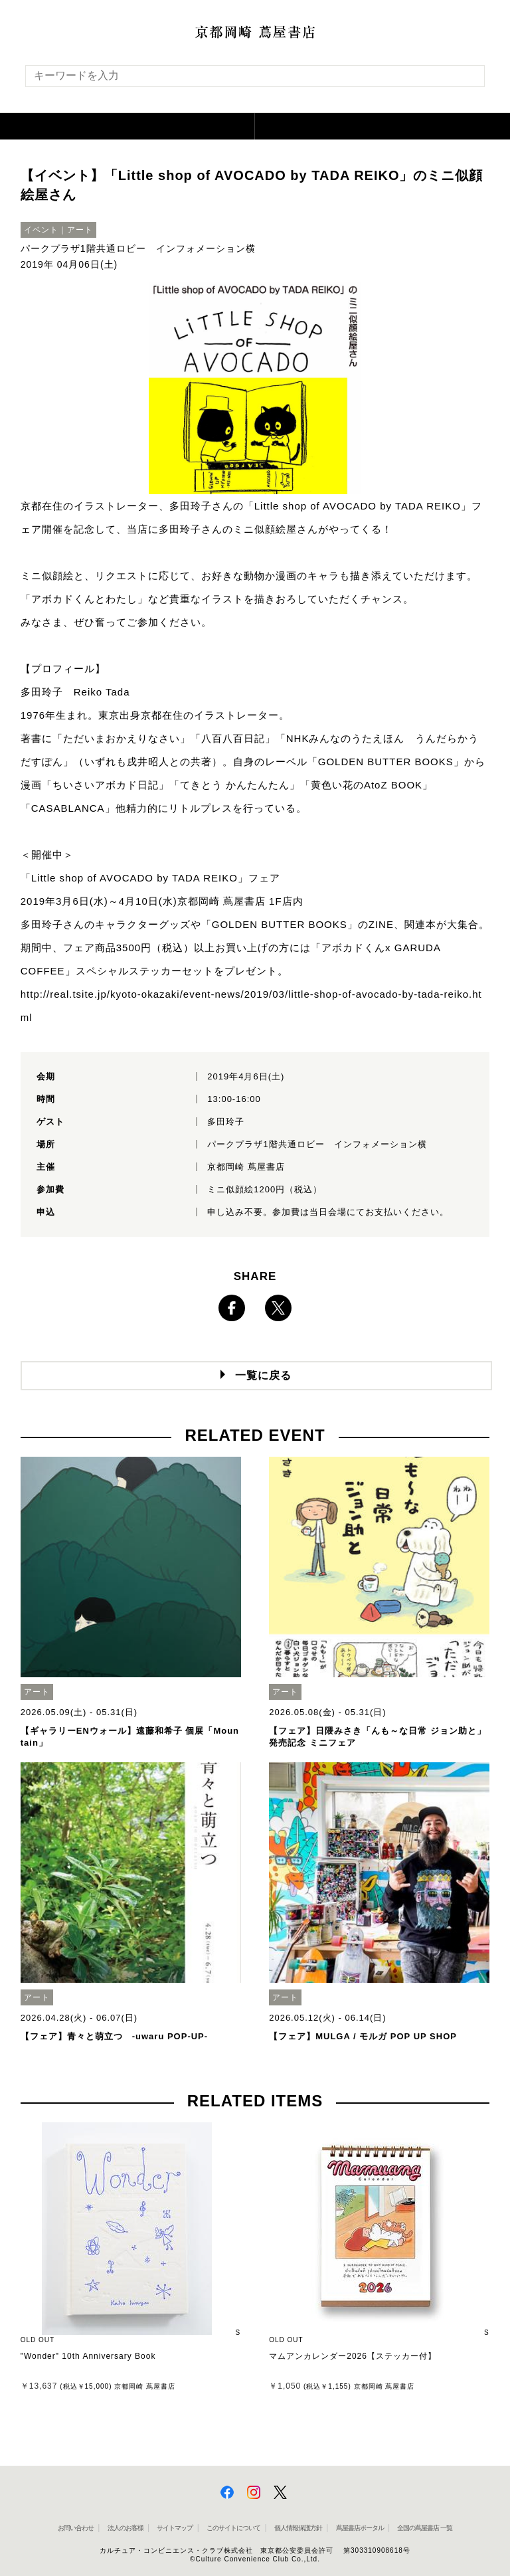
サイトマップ (175, 2527)
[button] (127, 126)
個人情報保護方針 (298, 2527)
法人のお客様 (125, 2527)
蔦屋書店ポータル (360, 2527)
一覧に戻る (263, 1375)
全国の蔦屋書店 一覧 (424, 2527)
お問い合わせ (76, 2527)
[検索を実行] (466, 80)
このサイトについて (233, 2527)
